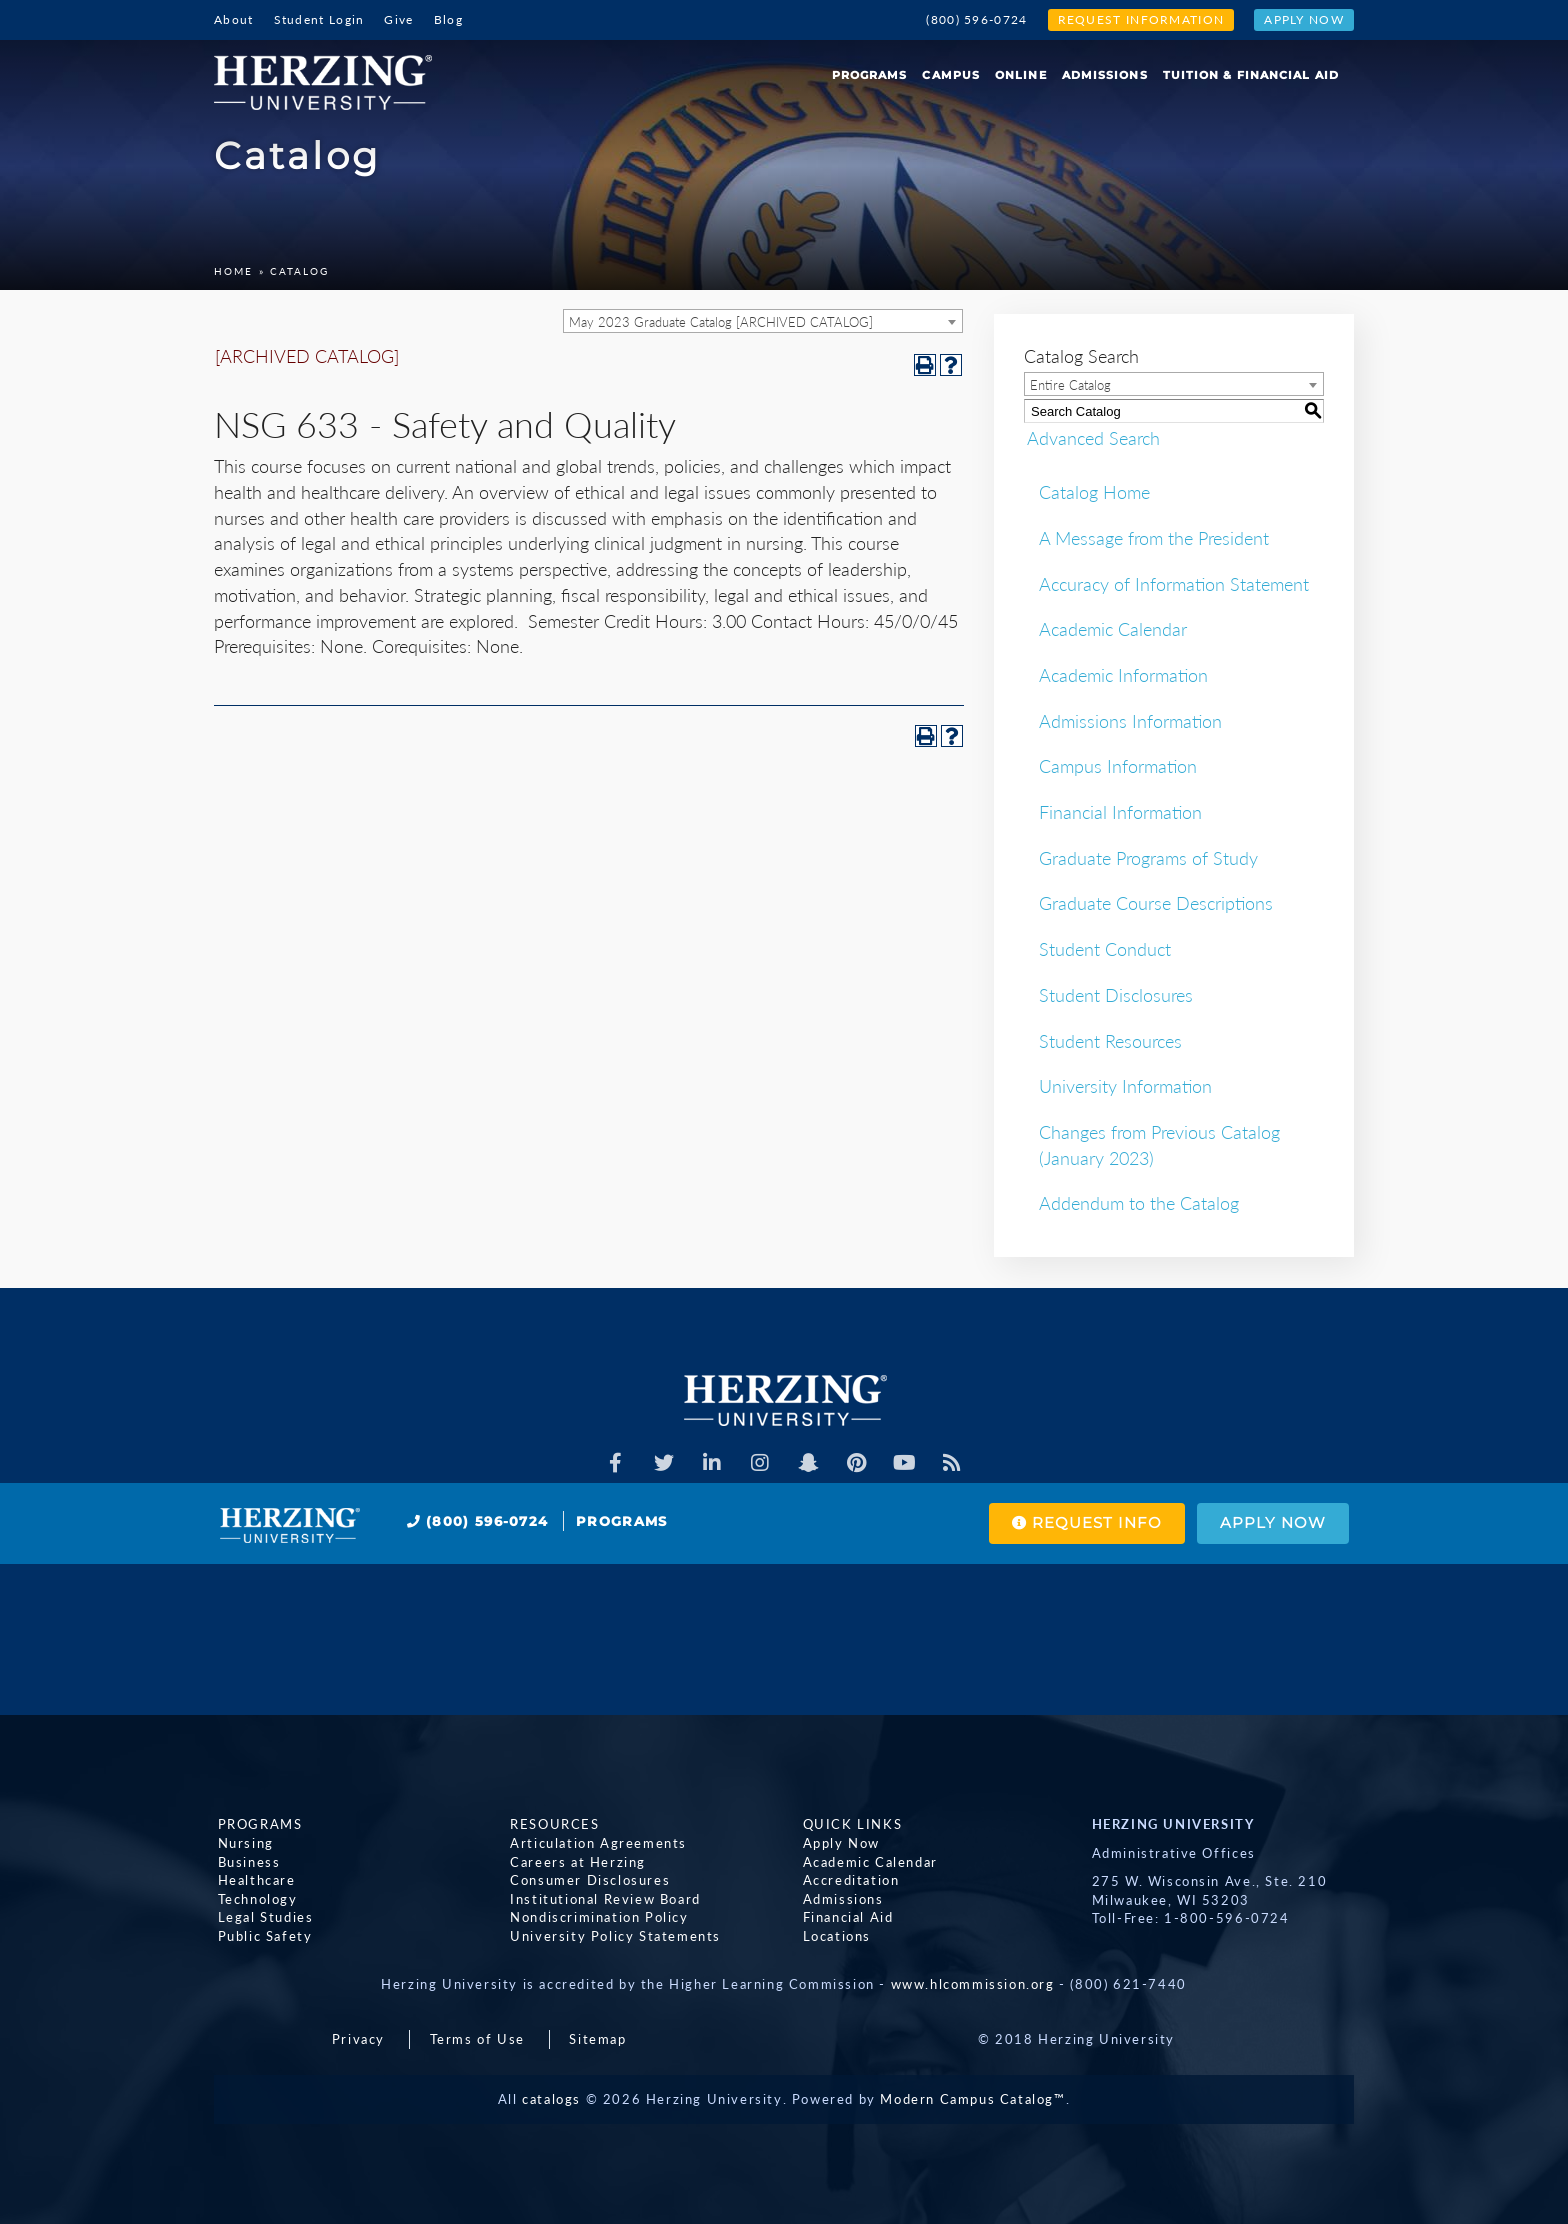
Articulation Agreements (595, 1843)
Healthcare (253, 1880)
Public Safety (261, 1935)
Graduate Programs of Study (1148, 858)
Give (398, 19)
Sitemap (597, 2039)
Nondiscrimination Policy (596, 1917)
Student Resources (1110, 1041)
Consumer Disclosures (587, 1880)
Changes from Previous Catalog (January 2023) (1159, 1145)
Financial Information (1120, 812)
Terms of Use (477, 2039)
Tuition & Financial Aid (1251, 75)
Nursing (242, 1843)
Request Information (1141, 19)
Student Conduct (1105, 949)
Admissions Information (1130, 721)
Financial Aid (844, 1917)
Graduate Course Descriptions (1156, 903)
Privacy (358, 2039)
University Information (1125, 1086)
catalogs (551, 2099)
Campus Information (1118, 766)
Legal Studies (262, 1917)
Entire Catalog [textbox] (1070, 385)
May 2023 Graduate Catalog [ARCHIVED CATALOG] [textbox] (721, 322)
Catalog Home (1094, 492)
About (234, 19)
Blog (448, 19)
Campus (951, 75)
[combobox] (763, 321)
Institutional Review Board (602, 1898)
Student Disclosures (1116, 995)
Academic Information (1123, 675)
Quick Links (849, 1824)
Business (245, 1861)
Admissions (1105, 75)
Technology (254, 1898)
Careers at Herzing (575, 1861)
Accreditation (847, 1880)
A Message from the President (1154, 538)
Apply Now (1304, 19)
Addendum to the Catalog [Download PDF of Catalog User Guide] (1139, 1203)
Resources (551, 1824)
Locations (833, 1935)
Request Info (1078, 1523)
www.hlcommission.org (973, 1984)
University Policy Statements (612, 1935)
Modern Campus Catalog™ (972, 2099)
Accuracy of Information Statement (1174, 584)
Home (233, 271)
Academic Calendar (1113, 629)
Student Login (319, 19)
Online (1021, 75)
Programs (870, 75)
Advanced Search (1090, 438)
